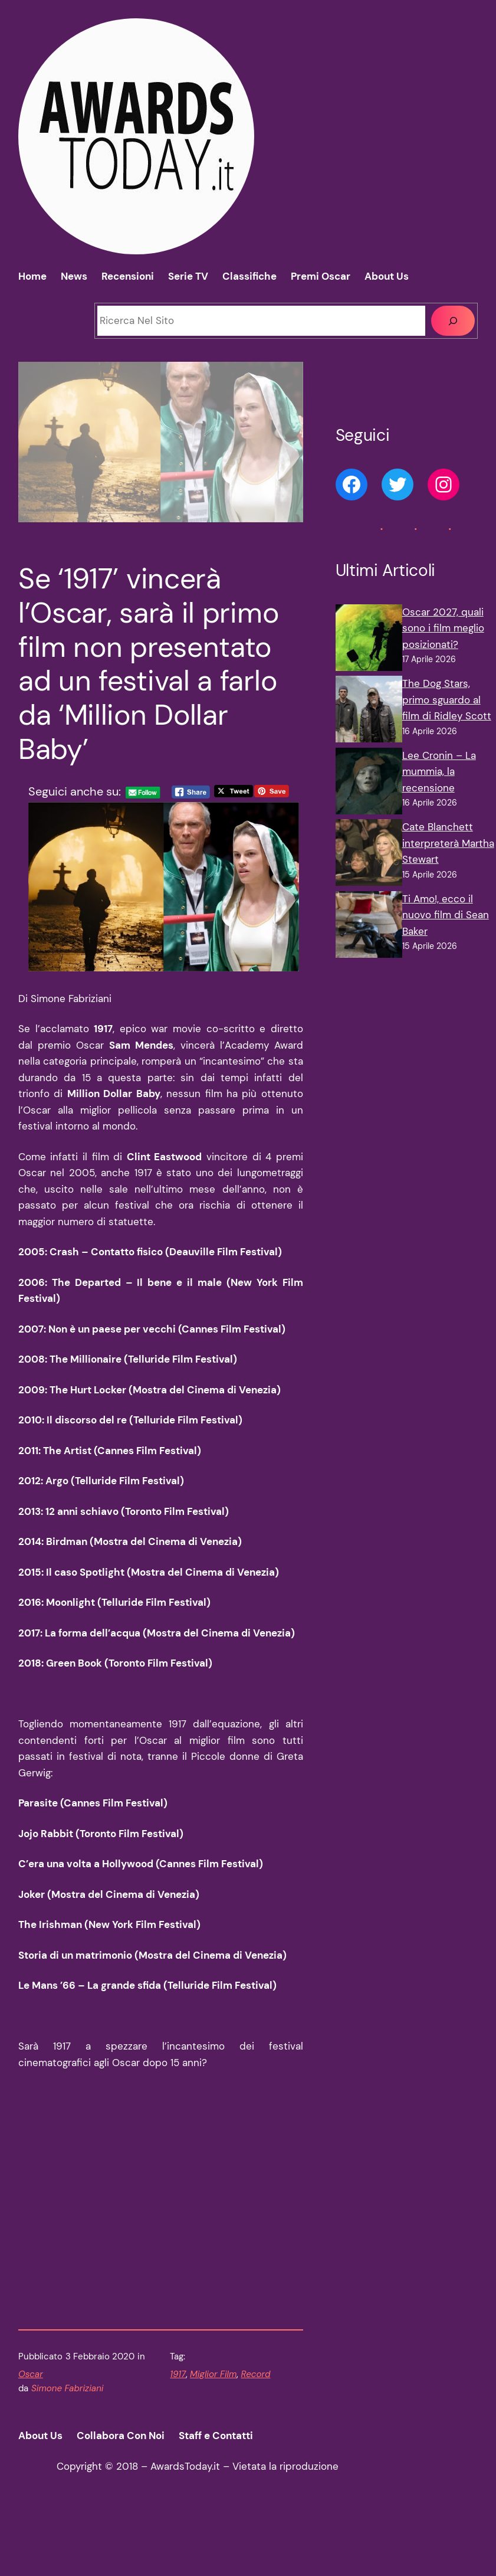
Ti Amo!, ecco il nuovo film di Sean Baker (445, 915)
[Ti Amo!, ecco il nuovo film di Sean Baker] (369, 927)
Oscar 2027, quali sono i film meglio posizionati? (443, 628)
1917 (178, 2440)
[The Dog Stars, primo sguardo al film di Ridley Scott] (369, 712)
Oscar (30, 2440)
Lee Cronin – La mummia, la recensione (439, 771)
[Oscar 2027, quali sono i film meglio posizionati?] (369, 640)
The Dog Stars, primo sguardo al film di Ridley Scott (446, 699)
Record (255, 2440)
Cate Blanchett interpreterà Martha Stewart (448, 843)
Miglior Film (213, 2440)
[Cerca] (453, 321)
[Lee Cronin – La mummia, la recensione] (369, 784)
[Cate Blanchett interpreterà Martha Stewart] (369, 855)
